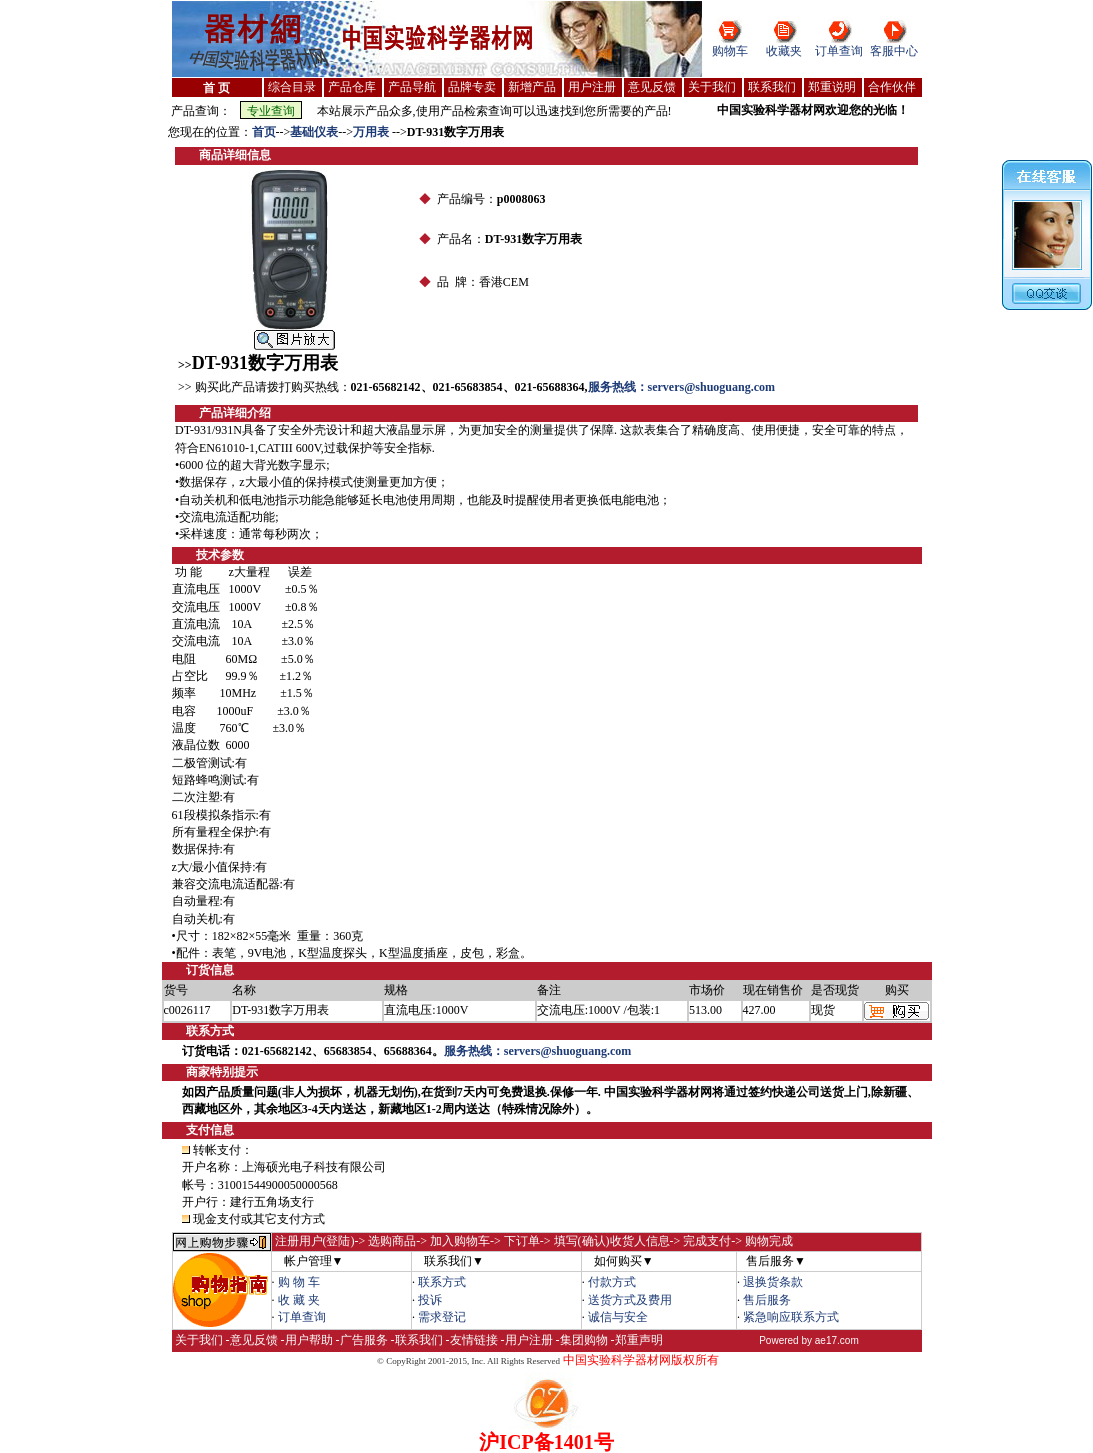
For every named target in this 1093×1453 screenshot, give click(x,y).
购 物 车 (299, 1282)
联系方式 (442, 1282)
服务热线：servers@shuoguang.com (682, 387)
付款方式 (612, 1282)
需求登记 (442, 1317)
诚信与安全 (618, 1317)
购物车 (730, 51)
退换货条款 (773, 1282)
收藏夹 (784, 51)
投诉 (430, 1300)
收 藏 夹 (299, 1300)
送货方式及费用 (630, 1300)
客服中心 (894, 51)
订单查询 (839, 51)
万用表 (372, 132)
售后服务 (767, 1300)
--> (283, 132)
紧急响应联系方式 (791, 1317)
